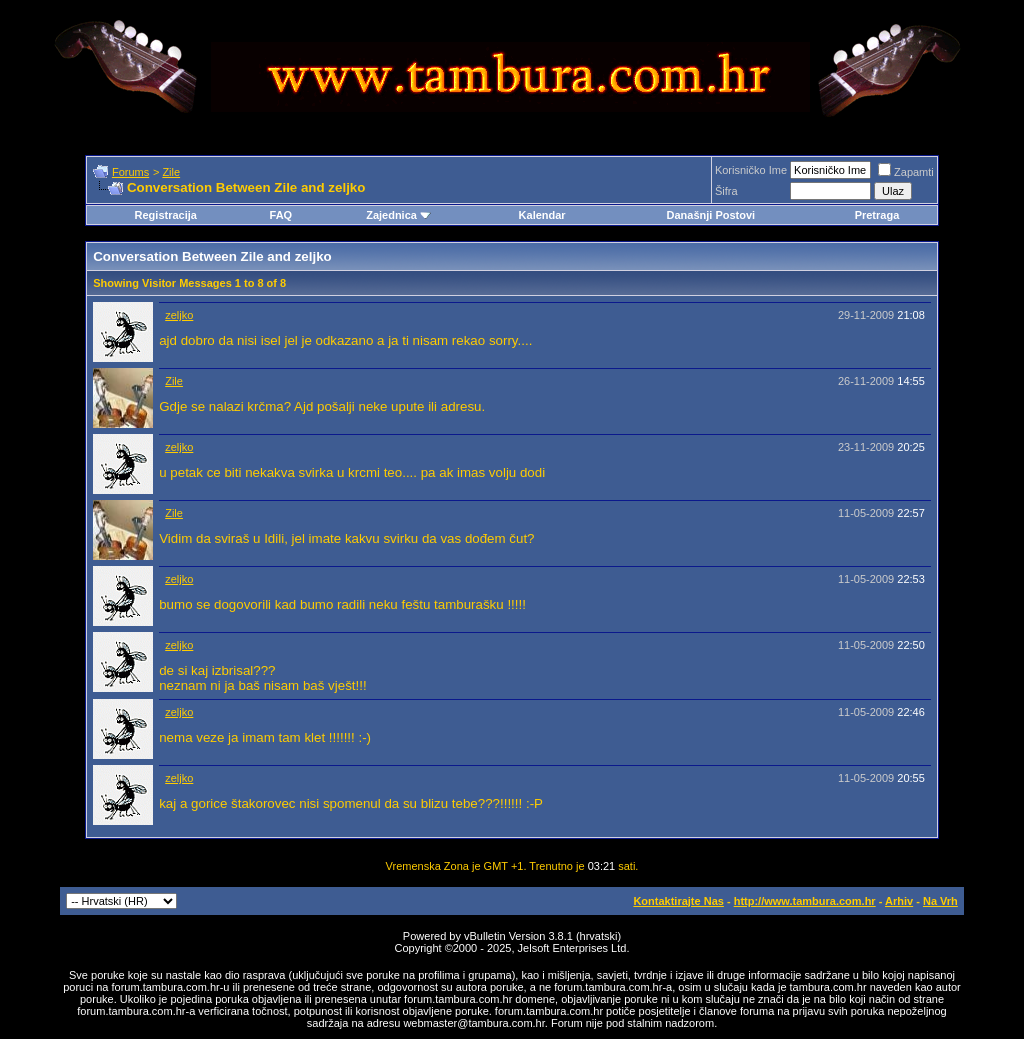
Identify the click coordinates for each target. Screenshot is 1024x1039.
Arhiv (899, 901)
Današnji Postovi (710, 215)
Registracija (166, 215)
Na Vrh (940, 901)
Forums (130, 172)
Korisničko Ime (751, 170)
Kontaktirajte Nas (678, 901)
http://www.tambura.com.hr (805, 901)
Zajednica (398, 215)
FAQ (281, 215)
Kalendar (542, 215)
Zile (171, 172)
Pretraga (877, 215)
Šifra (726, 191)
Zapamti (906, 172)
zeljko (179, 315)
